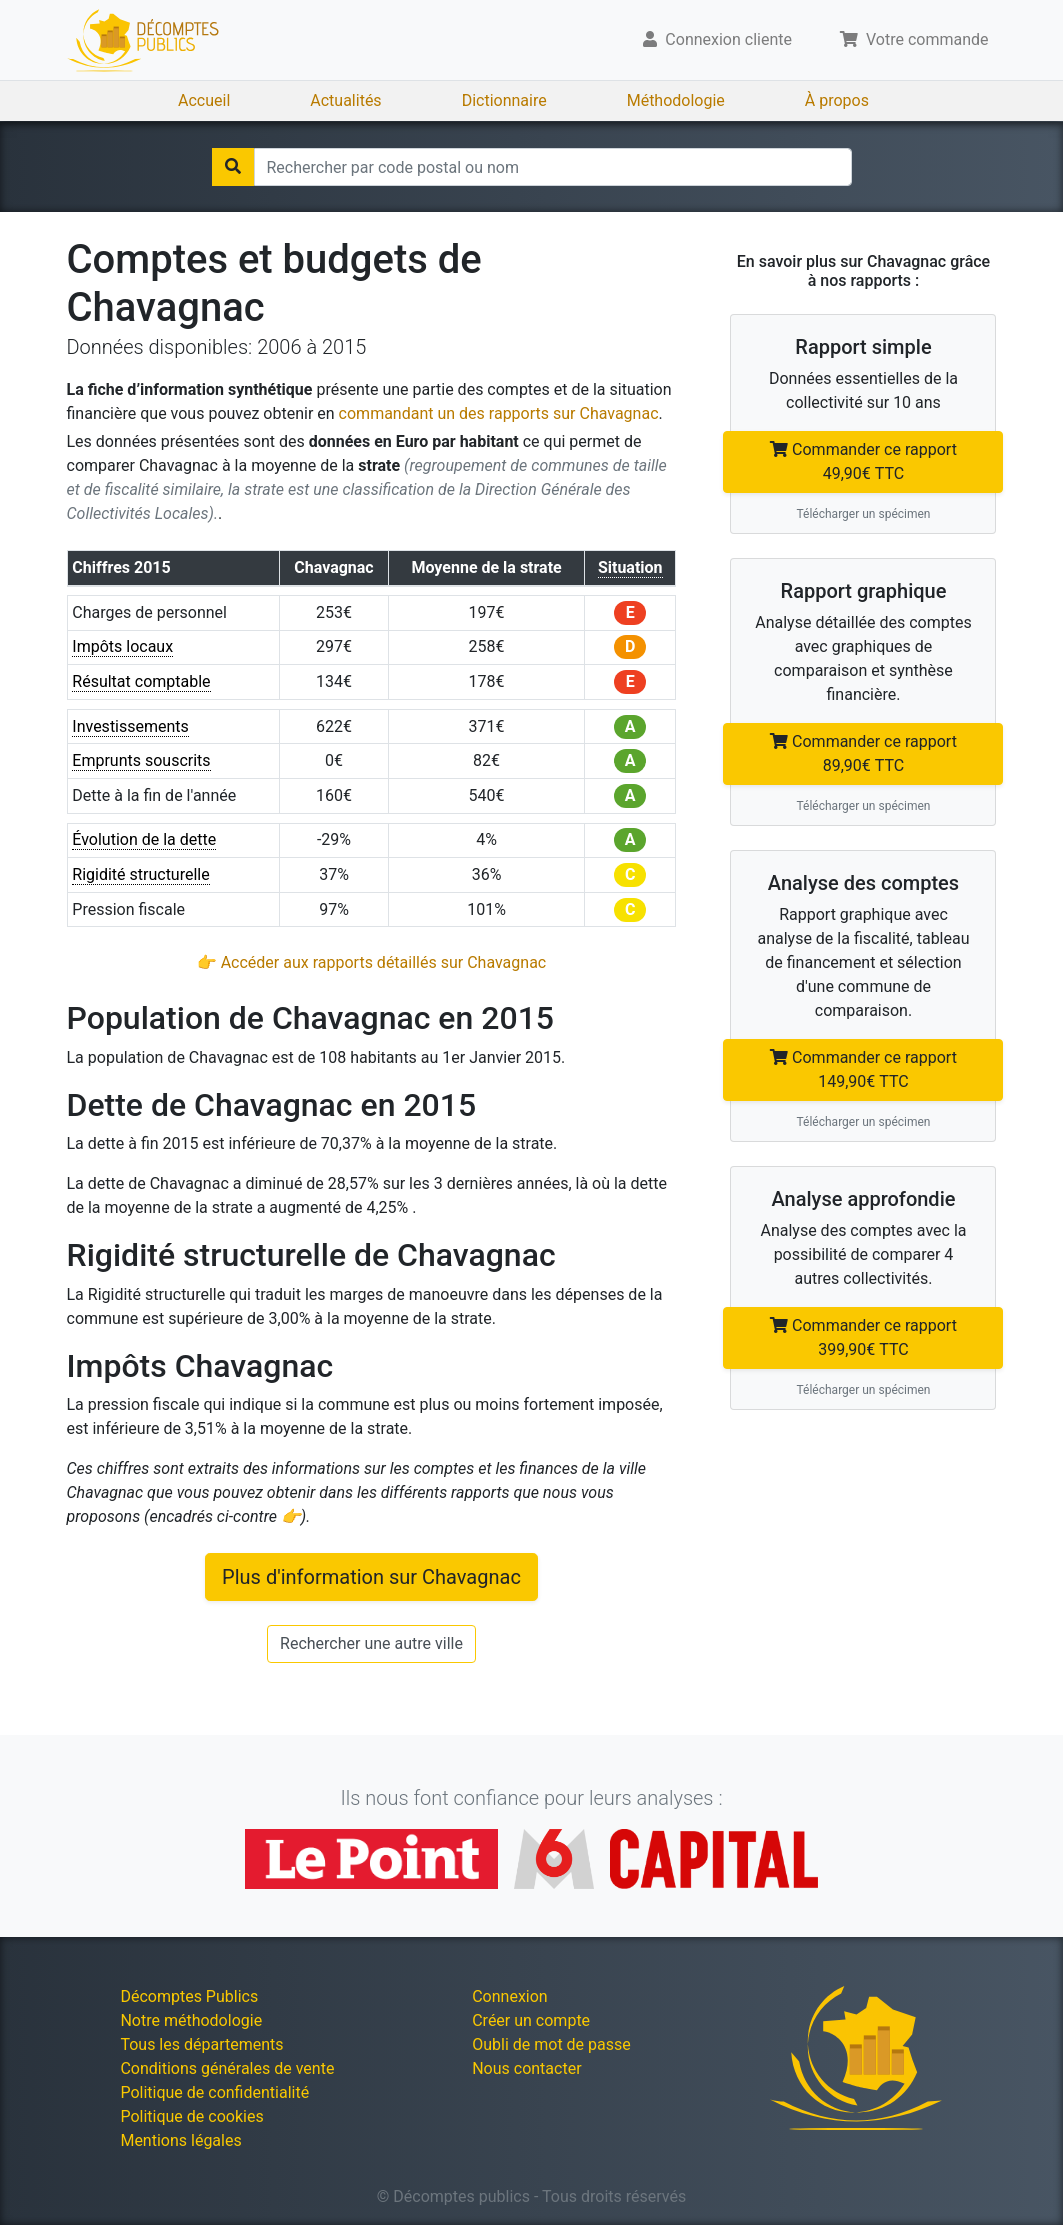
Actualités (345, 100)
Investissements (130, 726)
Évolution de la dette (144, 839)
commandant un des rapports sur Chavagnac (499, 413)
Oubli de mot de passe (551, 2044)
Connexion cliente (717, 39)
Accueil (204, 100)
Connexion (509, 1996)
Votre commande (914, 39)
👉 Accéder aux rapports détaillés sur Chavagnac (371, 962)
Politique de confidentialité (214, 2092)
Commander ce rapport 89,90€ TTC (863, 753)
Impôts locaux (122, 646)
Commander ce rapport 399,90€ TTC (863, 1337)
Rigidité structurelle (140, 874)
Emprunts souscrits (141, 760)
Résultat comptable (141, 681)
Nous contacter (526, 2068)
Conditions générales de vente (227, 2068)
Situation (630, 567)
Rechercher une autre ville (371, 1643)
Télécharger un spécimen (863, 514)
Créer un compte (531, 2020)
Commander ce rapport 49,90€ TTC (863, 461)
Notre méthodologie (191, 2020)
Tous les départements (201, 2044)
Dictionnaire (504, 100)
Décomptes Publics (189, 1996)
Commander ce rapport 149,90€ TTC (863, 1069)
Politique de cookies (191, 2116)
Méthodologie (676, 100)
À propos (837, 100)
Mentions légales (180, 2140)
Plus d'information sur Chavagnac (371, 1577)
